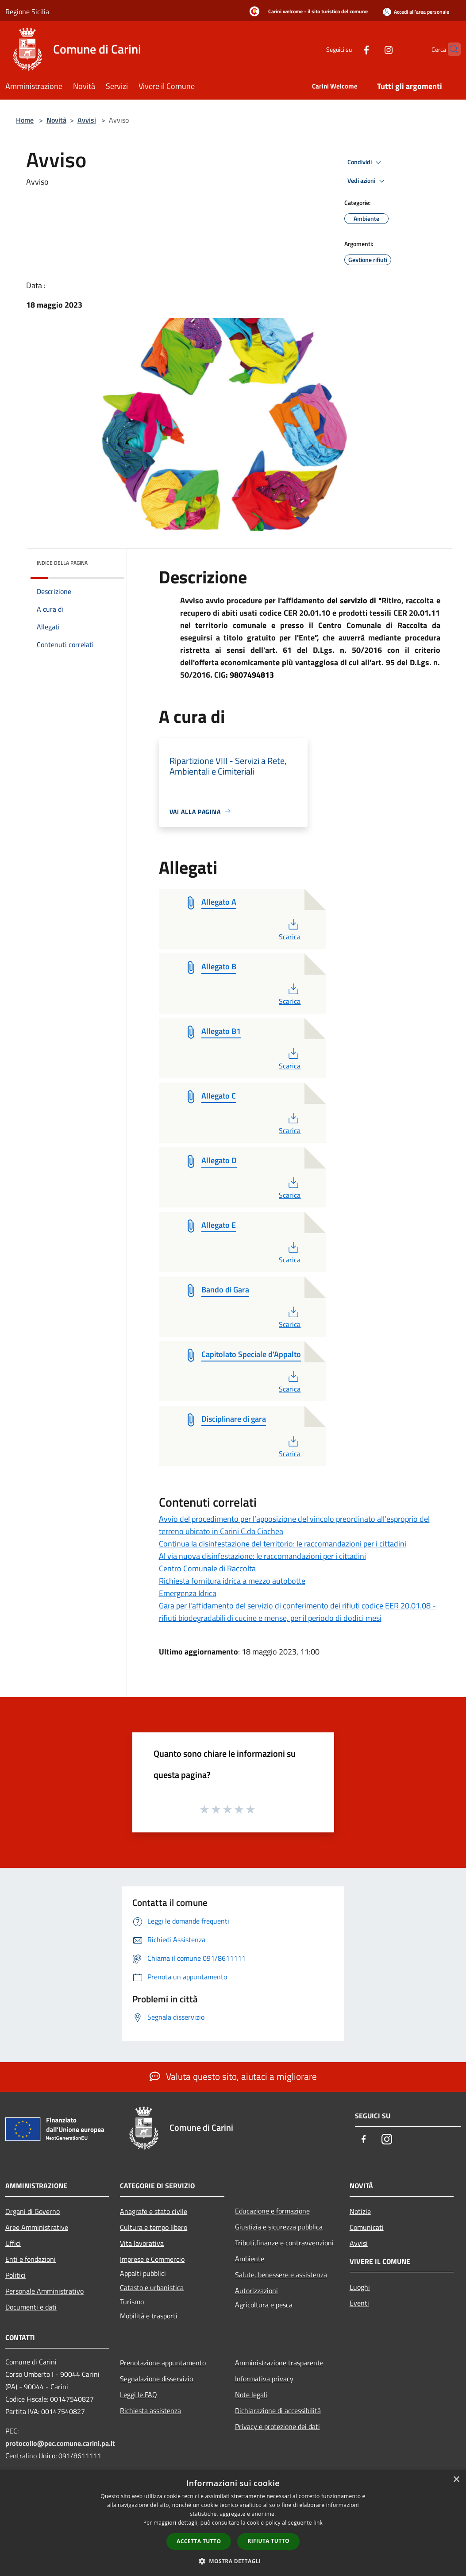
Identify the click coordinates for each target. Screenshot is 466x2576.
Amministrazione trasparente (279, 2362)
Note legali (251, 2394)
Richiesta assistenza (150, 2410)
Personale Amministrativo (44, 2291)
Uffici (13, 2243)
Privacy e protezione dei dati (277, 2426)
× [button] (456, 2479)
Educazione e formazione (272, 2211)
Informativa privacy (264, 2378)
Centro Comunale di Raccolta (207, 1568)
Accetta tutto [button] (199, 2541)
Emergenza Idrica (187, 1593)
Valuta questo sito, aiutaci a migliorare (233, 2076)
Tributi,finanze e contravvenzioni (284, 2242)
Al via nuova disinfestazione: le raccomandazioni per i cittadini (262, 1556)
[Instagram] (371, 49)
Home (25, 120)
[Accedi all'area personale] (416, 11)
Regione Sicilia (27, 11)
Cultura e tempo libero (153, 2227)
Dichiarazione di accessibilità (278, 2410)
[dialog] (233, 2523)
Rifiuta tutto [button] (268, 2541)
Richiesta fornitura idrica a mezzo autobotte (232, 1581)
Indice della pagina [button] (62, 563)
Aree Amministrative (36, 2227)
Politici (15, 2275)
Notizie (360, 2211)
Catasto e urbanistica (152, 2287)
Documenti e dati (31, 2307)
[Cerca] (450, 49)
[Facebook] (349, 49)
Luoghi (360, 2287)
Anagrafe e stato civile (153, 2211)
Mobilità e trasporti (148, 2315)
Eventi (359, 2303)
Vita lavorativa (142, 2243)
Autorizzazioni (256, 2290)
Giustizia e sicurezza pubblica (279, 2226)
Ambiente (249, 2258)
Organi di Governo (32, 2211)
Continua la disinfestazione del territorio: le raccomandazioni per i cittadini (282, 1544)
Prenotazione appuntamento (163, 2362)
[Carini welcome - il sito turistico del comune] (306, 12)
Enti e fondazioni (30, 2259)
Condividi (365, 162)
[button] (233, 2561)
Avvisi (86, 120)
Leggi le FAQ (138, 2394)
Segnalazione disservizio (156, 2378)
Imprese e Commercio (152, 2259)
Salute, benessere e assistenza (281, 2274)
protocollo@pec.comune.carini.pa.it (60, 2443)
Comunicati (367, 2227)
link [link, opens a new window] (318, 2522)
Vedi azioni (367, 181)
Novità (56, 120)
